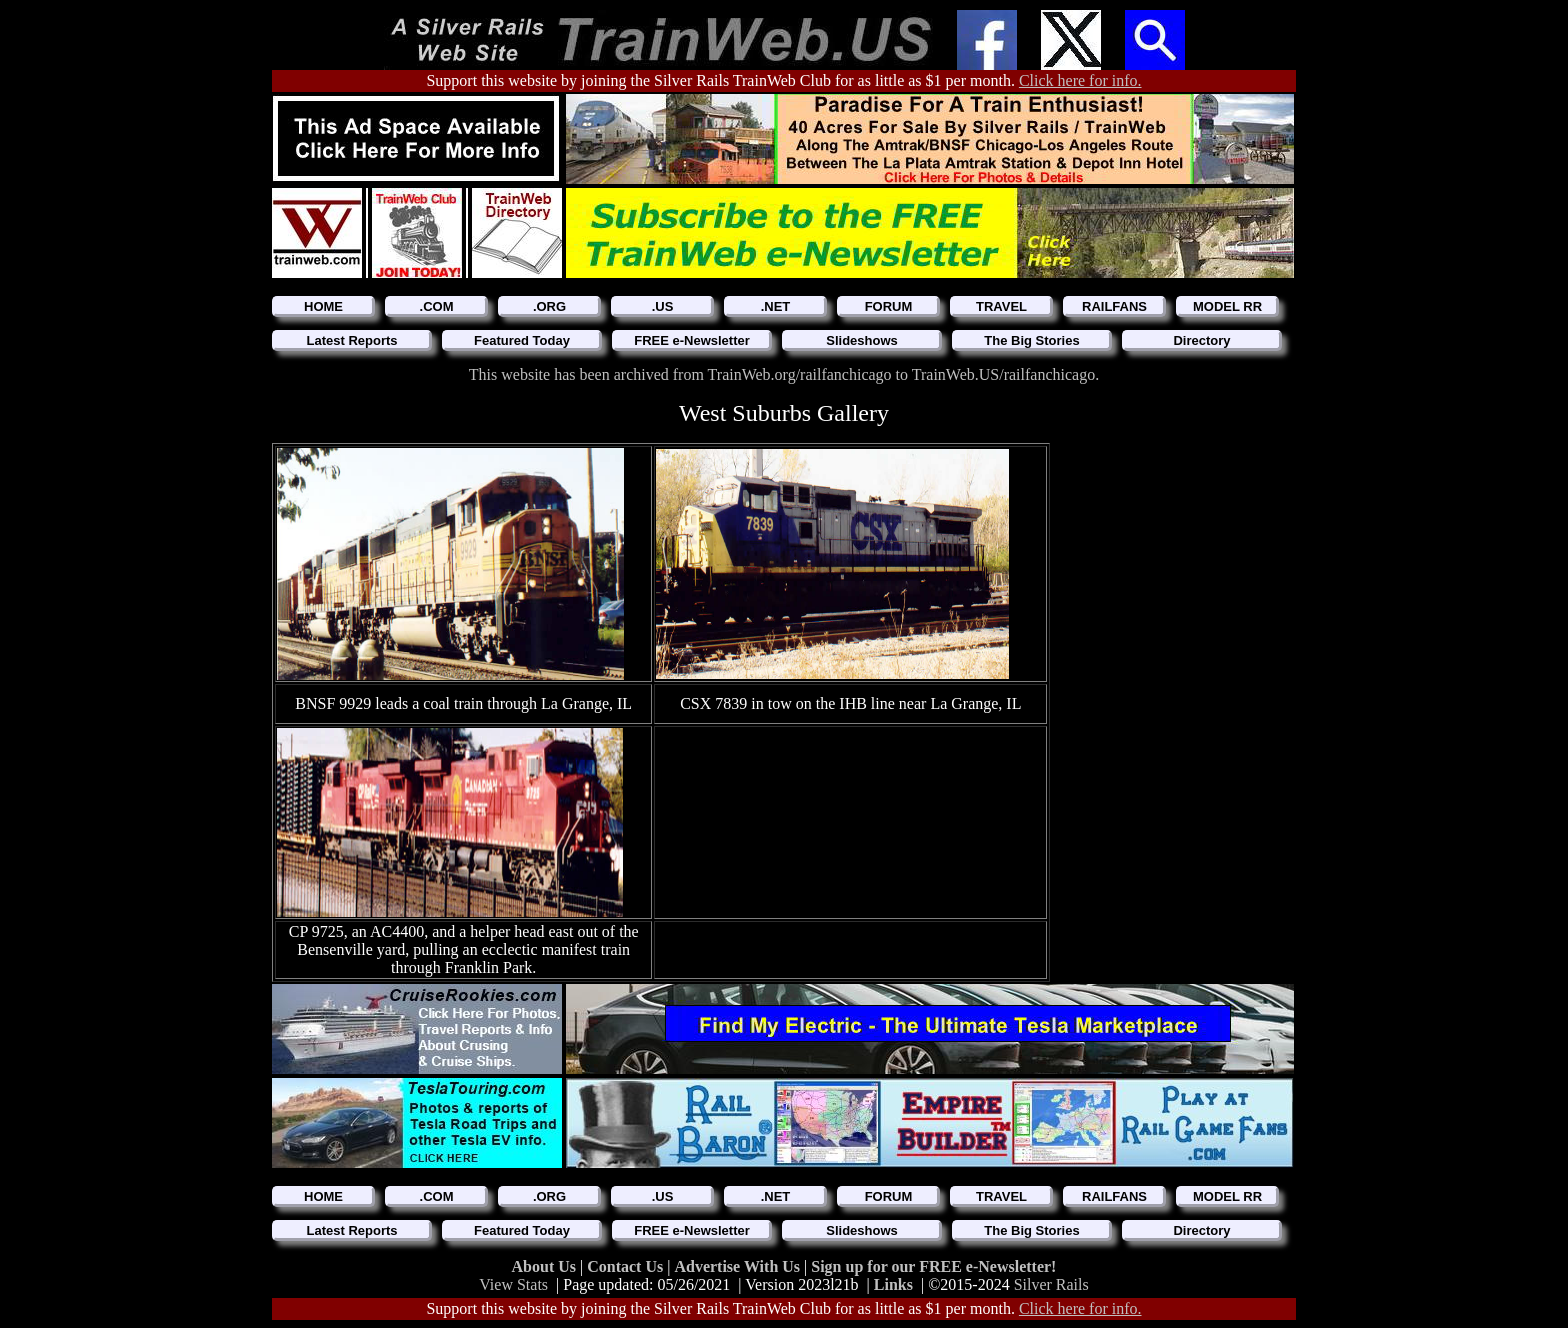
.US (663, 306)
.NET (776, 306)
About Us (546, 1266)
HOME (323, 306)
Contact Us (627, 1266)
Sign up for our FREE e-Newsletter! (933, 1266)
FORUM (889, 306)
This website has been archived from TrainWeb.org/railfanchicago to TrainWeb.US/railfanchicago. (784, 374)
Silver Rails (1051, 1284)
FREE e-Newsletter (692, 340)
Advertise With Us (739, 1266)
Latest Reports (351, 340)
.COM (437, 306)
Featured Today (522, 340)
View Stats (513, 1284)
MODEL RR (1227, 306)
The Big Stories (1031, 340)
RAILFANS (1114, 306)
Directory (1201, 340)
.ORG (549, 306)
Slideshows (862, 340)
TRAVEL (1001, 306)
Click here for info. (1080, 80)
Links (893, 1284)
